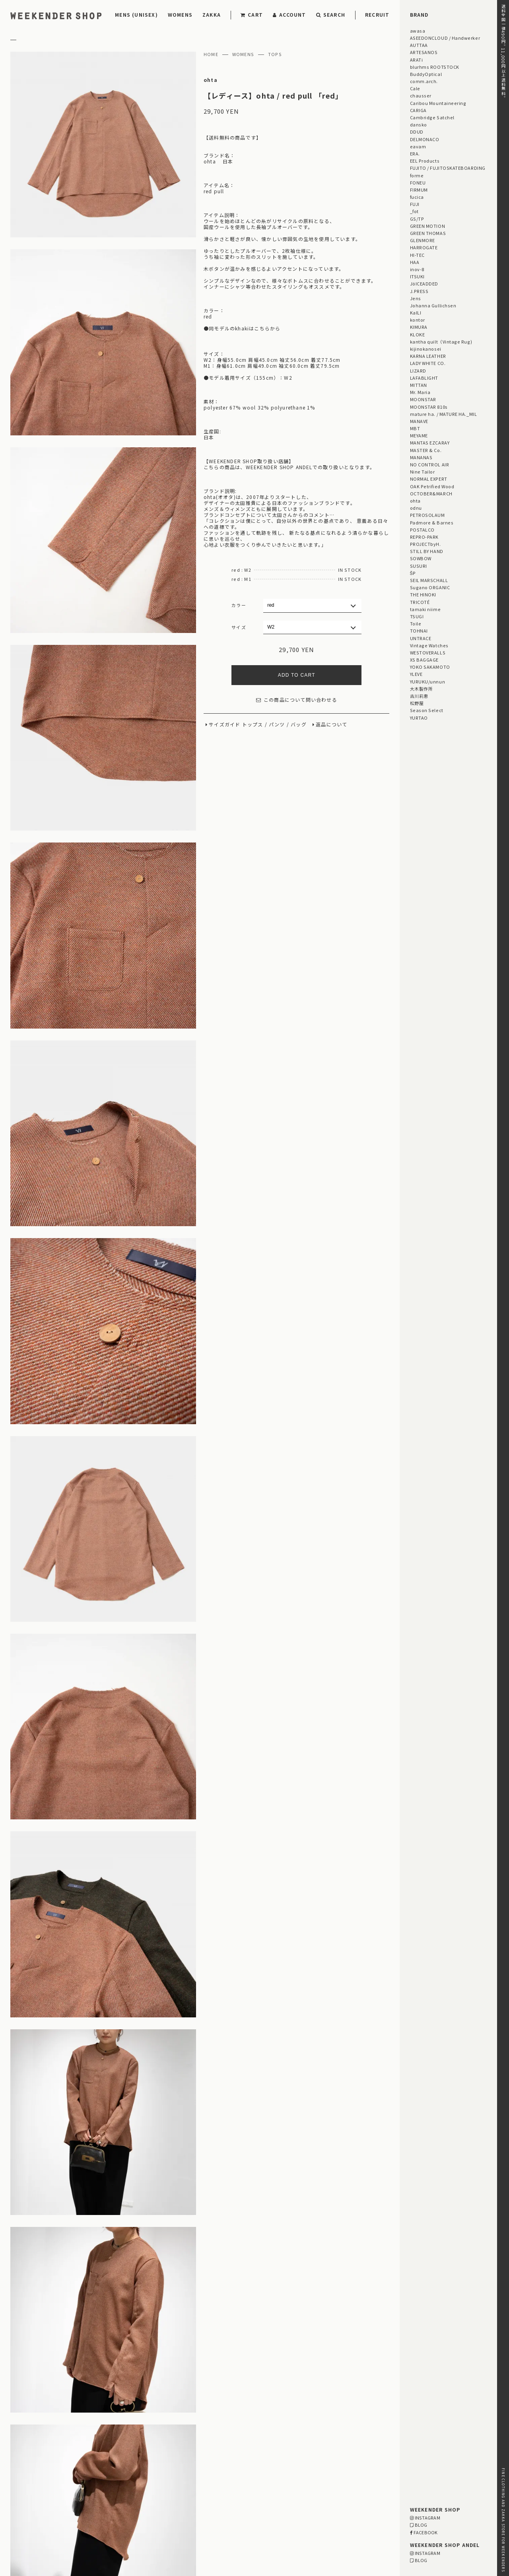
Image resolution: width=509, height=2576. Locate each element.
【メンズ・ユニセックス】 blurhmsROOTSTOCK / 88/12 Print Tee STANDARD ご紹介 (249, 2374)
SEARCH (330, 14)
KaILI (416, 312)
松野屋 (417, 703)
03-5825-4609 (231, 2528)
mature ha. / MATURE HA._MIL (443, 414)
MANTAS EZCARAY (430, 442)
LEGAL (79, 2517)
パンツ (277, 725)
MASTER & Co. (425, 450)
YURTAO (419, 717)
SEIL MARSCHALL (429, 580)
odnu (416, 508)
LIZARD (418, 370)
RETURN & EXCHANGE (38, 2517)
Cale (415, 88)
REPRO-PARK (424, 537)
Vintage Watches (429, 645)
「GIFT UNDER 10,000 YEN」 (289, 2449)
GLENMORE (422, 240)
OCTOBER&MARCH (431, 493)
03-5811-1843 (360, 2528)
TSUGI (417, 616)
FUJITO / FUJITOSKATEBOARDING (448, 168)
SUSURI (418, 566)
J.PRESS (419, 291)
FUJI (415, 204)
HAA (415, 262)
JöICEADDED (424, 283)
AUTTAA (419, 45)
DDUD (417, 131)
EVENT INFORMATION (257, 2435)
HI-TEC (417, 255)
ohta (211, 80)
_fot (414, 211)
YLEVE (416, 674)
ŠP (413, 573)
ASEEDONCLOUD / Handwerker (445, 38)
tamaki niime (425, 609)
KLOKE (417, 334)
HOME (211, 54)
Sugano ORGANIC (430, 587)
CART (252, 14)
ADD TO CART (296, 675)
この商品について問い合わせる (296, 700)
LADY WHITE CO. (428, 363)
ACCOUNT (289, 14)
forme (417, 175)
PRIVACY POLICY (32, 2527)
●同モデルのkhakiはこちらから (242, 328)
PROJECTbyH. (425, 544)
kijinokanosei (425, 349)
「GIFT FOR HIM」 (162, 2449)
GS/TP (417, 218)
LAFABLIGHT (424, 378)
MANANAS (421, 457)
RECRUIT (377, 14)
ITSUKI (417, 276)
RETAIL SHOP (88, 2527)
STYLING (209, 2435)
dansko (418, 124)
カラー (238, 605)
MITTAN (418, 385)
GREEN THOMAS (428, 233)
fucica (417, 197)
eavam (418, 146)
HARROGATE (424, 247)
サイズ (238, 627)
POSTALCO (422, 529)
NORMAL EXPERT (428, 479)
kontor (417, 319)
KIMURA (418, 327)
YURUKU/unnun (427, 681)
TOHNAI (419, 630)
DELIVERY (83, 2506)
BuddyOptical (426, 74)
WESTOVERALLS (427, 652)
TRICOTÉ (420, 602)
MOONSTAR (423, 399)
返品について (331, 725)
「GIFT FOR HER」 (218, 2449)
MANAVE (419, 421)
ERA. (415, 153)
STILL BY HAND (426, 551)
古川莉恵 (419, 696)
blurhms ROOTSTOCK (434, 67)
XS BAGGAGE (424, 659)
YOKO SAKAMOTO (430, 667)
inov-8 (417, 269)
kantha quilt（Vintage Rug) (441, 341)
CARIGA (418, 110)
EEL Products (424, 160)
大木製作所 (421, 688)
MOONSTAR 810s (429, 407)
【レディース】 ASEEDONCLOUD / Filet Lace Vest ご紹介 (209, 2384)
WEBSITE (154, 2539)
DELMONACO (424, 139)
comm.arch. (424, 81)
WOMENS (180, 14)
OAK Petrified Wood (432, 486)
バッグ (299, 725)
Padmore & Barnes (432, 522)
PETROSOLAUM (427, 515)
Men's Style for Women (324, 2435)
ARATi (416, 59)
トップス (252, 725)
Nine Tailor (422, 471)
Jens (415, 298)
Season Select (426, 710)
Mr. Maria (420, 392)
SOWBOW (420, 558)
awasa (417, 30)
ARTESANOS (424, 52)
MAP (240, 2506)
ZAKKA (211, 14)
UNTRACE (420, 638)
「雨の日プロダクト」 (225, 2457)
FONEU (418, 182)
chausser (420, 95)
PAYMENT (22, 2506)
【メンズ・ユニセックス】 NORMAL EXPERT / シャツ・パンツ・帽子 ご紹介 (236, 2394)
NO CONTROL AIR (429, 464)
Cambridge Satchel (432, 117)
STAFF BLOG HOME (163, 2435)
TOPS (275, 54)
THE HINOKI (423, 594)
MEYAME (419, 435)
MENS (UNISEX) (136, 14)
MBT (415, 428)
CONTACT (22, 2537)
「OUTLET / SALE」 (163, 2457)
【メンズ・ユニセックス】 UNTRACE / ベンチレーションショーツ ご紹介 (231, 2364)
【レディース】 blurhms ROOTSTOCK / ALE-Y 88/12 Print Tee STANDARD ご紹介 (239, 2404)
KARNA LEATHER (428, 356)
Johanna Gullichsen (433, 305)
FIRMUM (419, 189)
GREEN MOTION (427, 226)
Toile (416, 623)
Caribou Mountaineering (438, 103)
